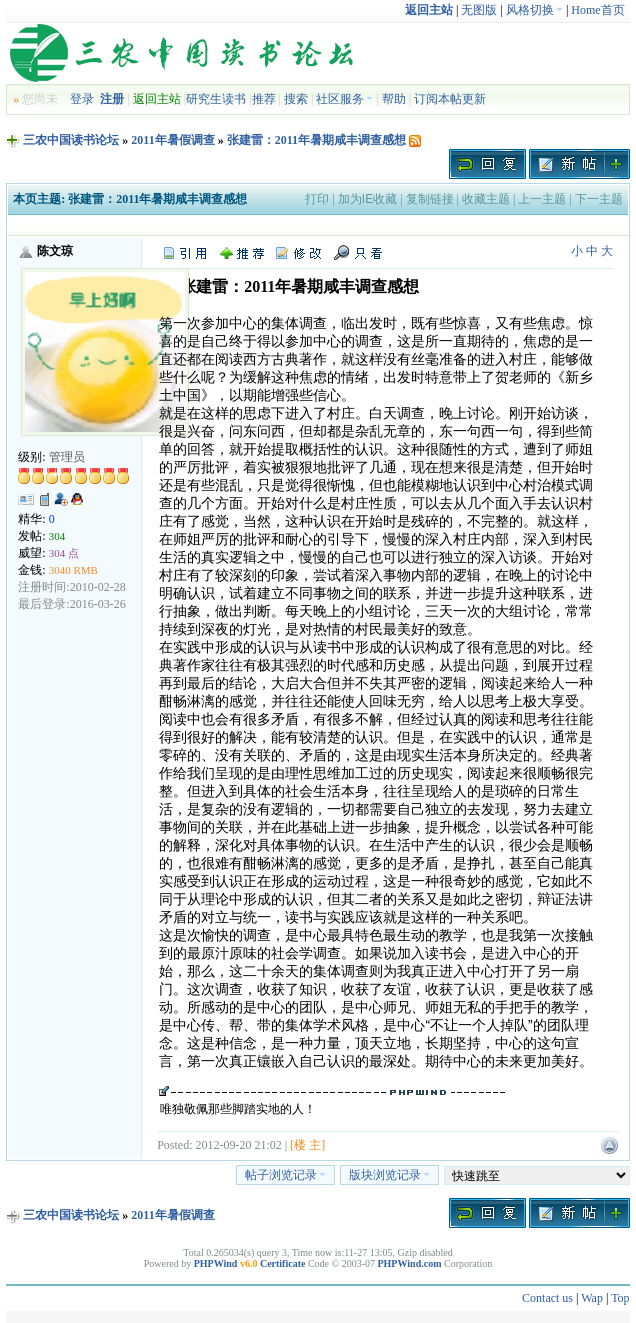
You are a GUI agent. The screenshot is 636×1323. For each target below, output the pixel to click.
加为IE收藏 (367, 199)
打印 (317, 199)
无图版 (479, 10)
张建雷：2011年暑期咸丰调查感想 (316, 140)
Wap (592, 1298)
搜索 (296, 99)
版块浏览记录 (389, 1175)
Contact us (547, 1298)
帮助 (394, 99)
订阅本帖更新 (450, 99)
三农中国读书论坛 (71, 140)
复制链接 (430, 199)
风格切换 (534, 10)
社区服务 (344, 99)
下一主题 (599, 199)
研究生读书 (216, 99)
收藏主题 (486, 199)
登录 (82, 99)
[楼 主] (307, 1145)
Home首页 (597, 10)
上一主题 (542, 199)
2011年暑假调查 (172, 140)
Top (620, 1298)
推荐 (264, 99)
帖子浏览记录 (285, 1175)
